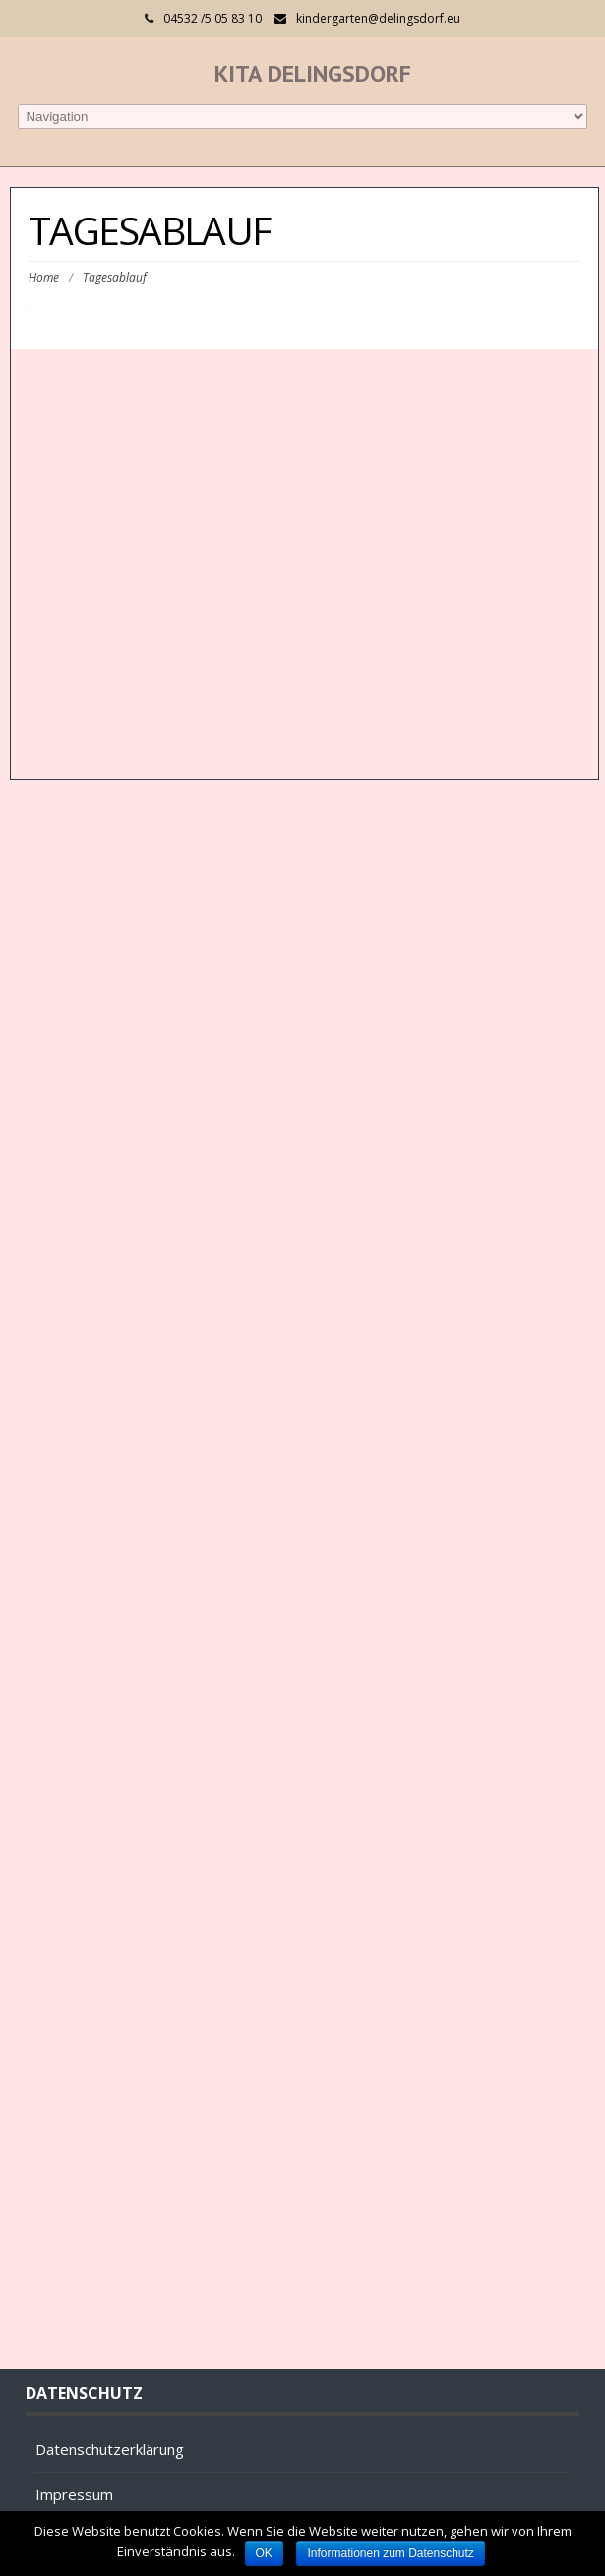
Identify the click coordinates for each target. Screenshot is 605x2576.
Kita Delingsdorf (312, 73)
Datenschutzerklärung (109, 2449)
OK (264, 2553)
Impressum (74, 2494)
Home (44, 277)
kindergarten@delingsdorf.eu (378, 18)
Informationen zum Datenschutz (390, 2553)
